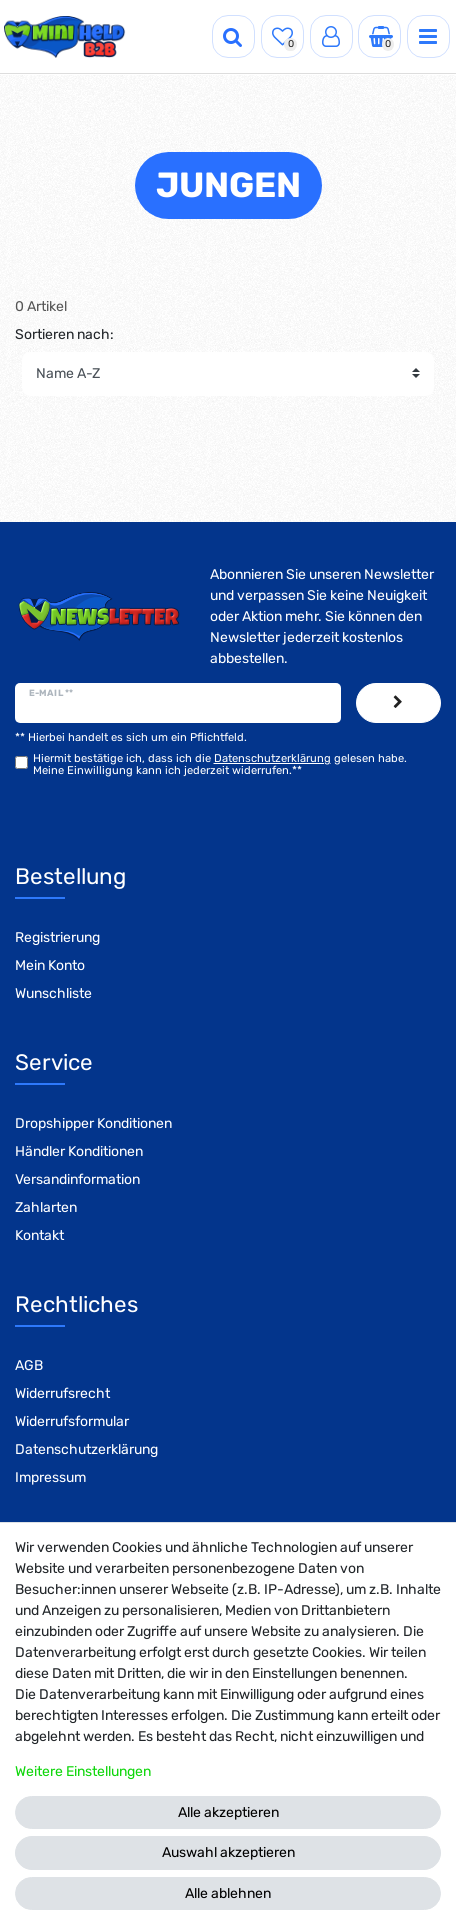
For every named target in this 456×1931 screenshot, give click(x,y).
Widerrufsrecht (62, 1393)
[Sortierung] (228, 374)
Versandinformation (77, 1179)
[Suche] (233, 36)
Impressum (50, 1477)
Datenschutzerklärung (86, 1449)
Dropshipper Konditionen (93, 1123)
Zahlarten (46, 1207)
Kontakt (39, 1235)
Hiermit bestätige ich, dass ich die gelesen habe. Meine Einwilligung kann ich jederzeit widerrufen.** (220, 764)
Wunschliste (53, 993)
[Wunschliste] (282, 36)
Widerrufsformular (72, 1421)
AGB (29, 1365)
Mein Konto (50, 965)
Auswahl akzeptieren (228, 1852)
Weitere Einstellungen (83, 1771)
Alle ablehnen (228, 1893)
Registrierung (57, 937)
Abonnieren (398, 703)
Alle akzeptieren (228, 1812)
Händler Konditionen (79, 1151)
